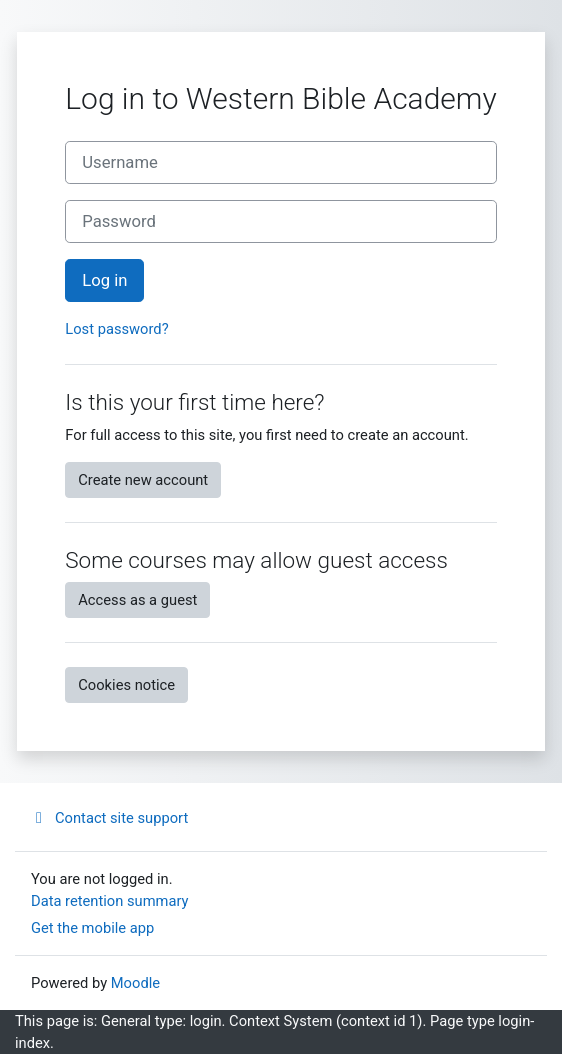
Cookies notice (126, 685)
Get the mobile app (92, 928)
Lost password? (116, 329)
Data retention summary (110, 901)
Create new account (143, 480)
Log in (104, 280)
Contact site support (109, 818)
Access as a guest (137, 600)
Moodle (135, 983)
